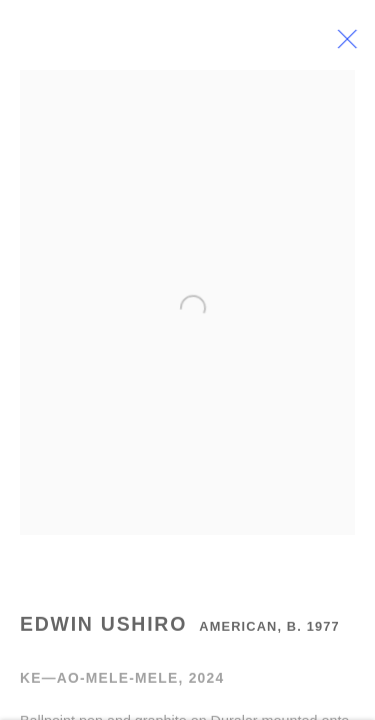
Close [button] (351, 45)
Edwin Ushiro (103, 627)
